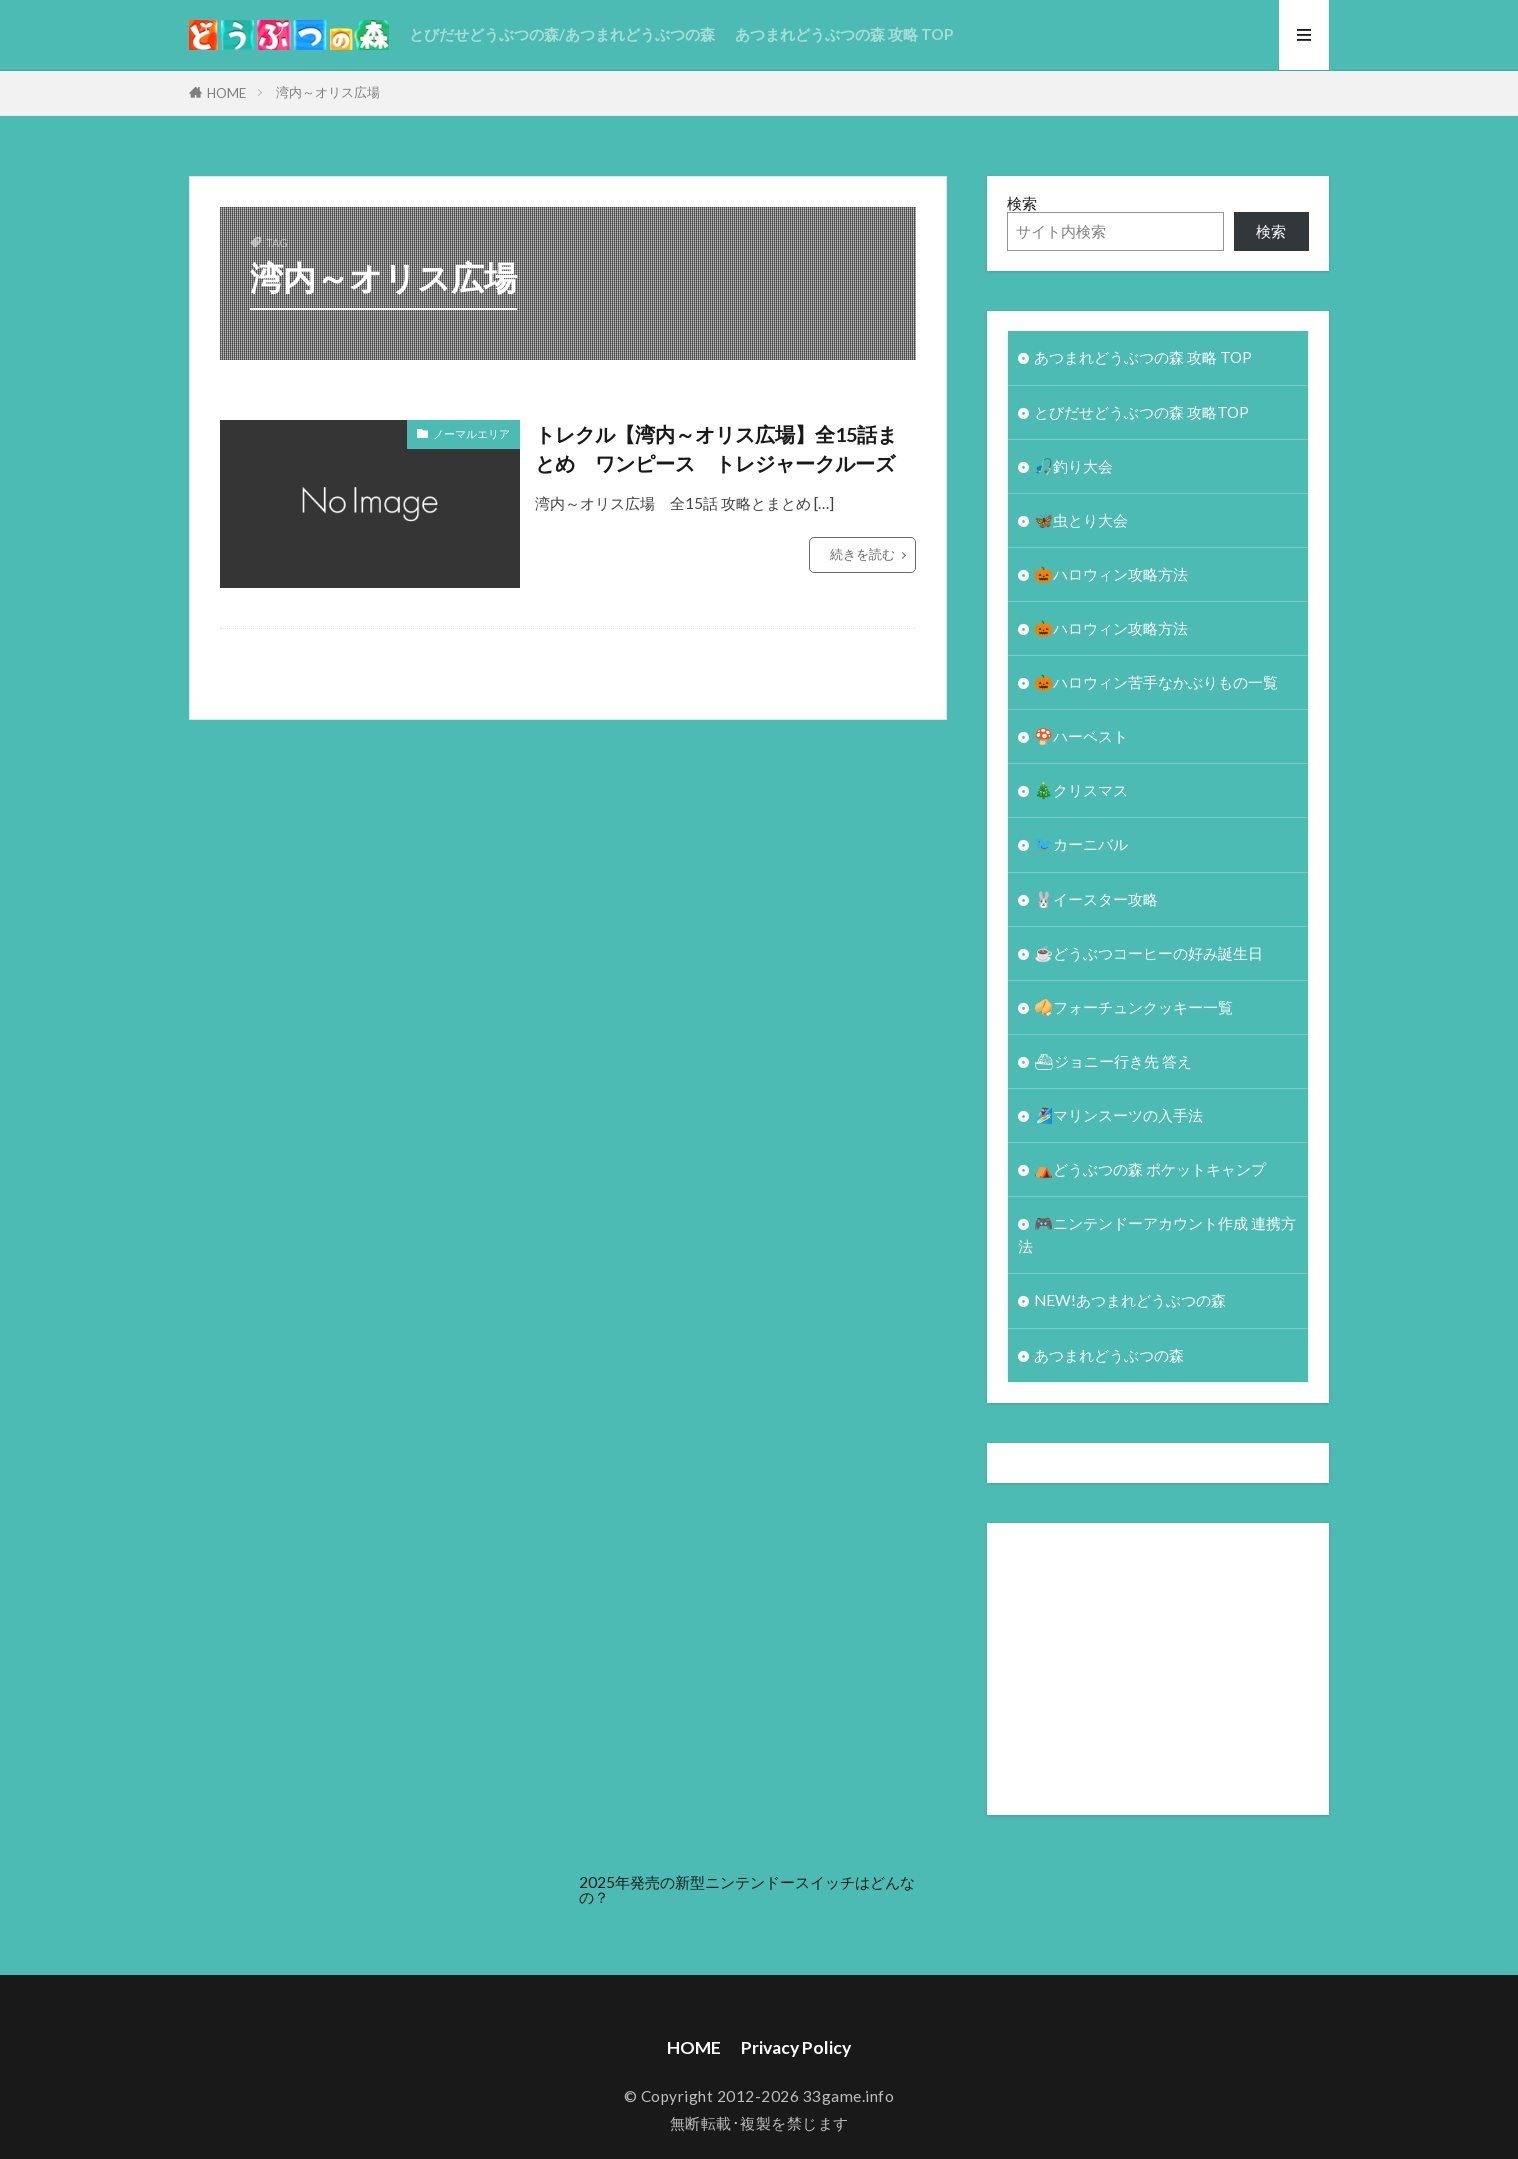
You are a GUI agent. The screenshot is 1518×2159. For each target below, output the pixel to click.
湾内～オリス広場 (328, 92)
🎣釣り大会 (1073, 466)
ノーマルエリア (471, 433)
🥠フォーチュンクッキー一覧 (1133, 1007)
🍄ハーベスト (1081, 736)
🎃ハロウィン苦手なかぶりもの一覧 (1156, 682)
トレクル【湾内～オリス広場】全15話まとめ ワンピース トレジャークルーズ (716, 449)
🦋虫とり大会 (1081, 520)
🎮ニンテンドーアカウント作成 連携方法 (1157, 1234)
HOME (226, 93)
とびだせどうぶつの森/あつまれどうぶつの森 (562, 34)
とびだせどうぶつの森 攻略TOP (1141, 412)
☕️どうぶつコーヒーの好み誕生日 (1148, 953)
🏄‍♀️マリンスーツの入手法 (1118, 1115)
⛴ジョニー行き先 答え (1113, 1061)
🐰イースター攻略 (1096, 899)
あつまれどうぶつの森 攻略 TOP (844, 34)
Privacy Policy (796, 2047)
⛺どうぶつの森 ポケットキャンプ (1150, 1169)
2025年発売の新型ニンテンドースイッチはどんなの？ (747, 1889)
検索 (1022, 203)
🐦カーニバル (1081, 844)
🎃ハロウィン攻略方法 (1111, 574)
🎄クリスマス (1081, 790)
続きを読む (862, 554)
